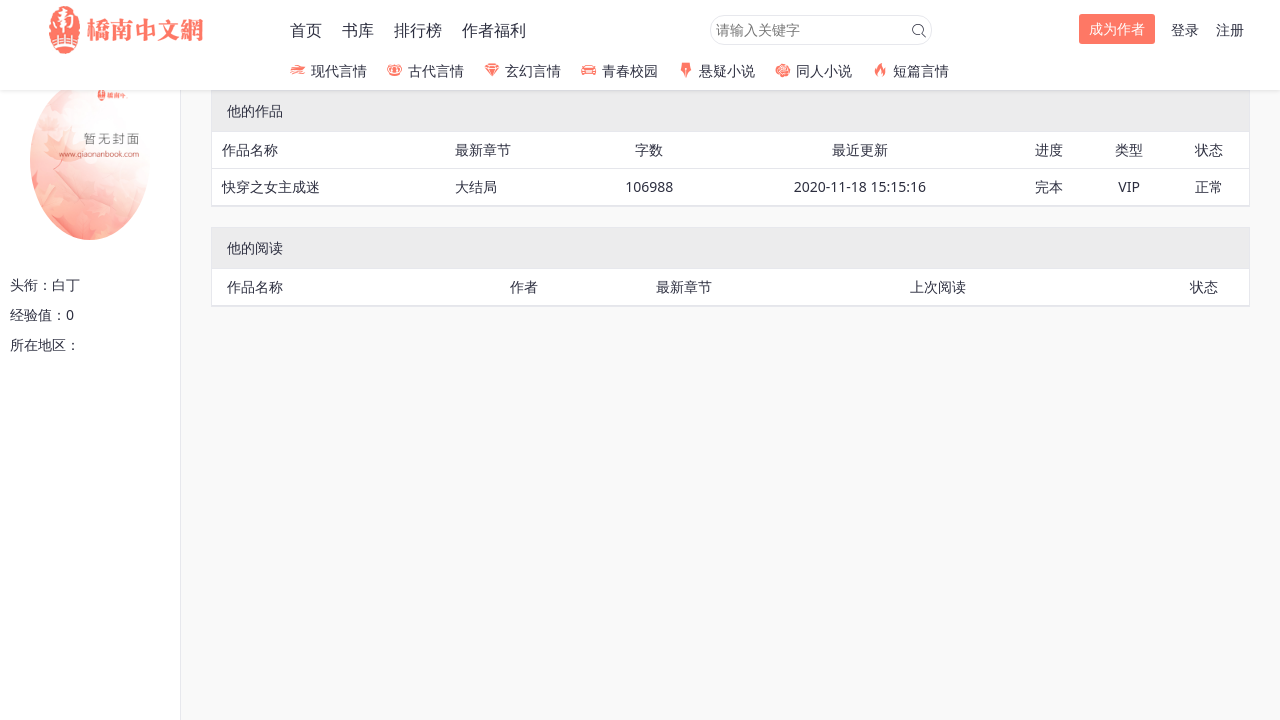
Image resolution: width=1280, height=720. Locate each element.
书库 (358, 30)
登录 (1185, 29)
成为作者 (1117, 28)
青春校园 (619, 70)
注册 (1230, 29)
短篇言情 (910, 70)
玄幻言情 (522, 70)
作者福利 (494, 30)
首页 (306, 30)
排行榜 (418, 30)
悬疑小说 (716, 70)
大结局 (476, 186)
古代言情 (425, 70)
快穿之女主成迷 (271, 186)
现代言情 (328, 70)
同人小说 (813, 70)
